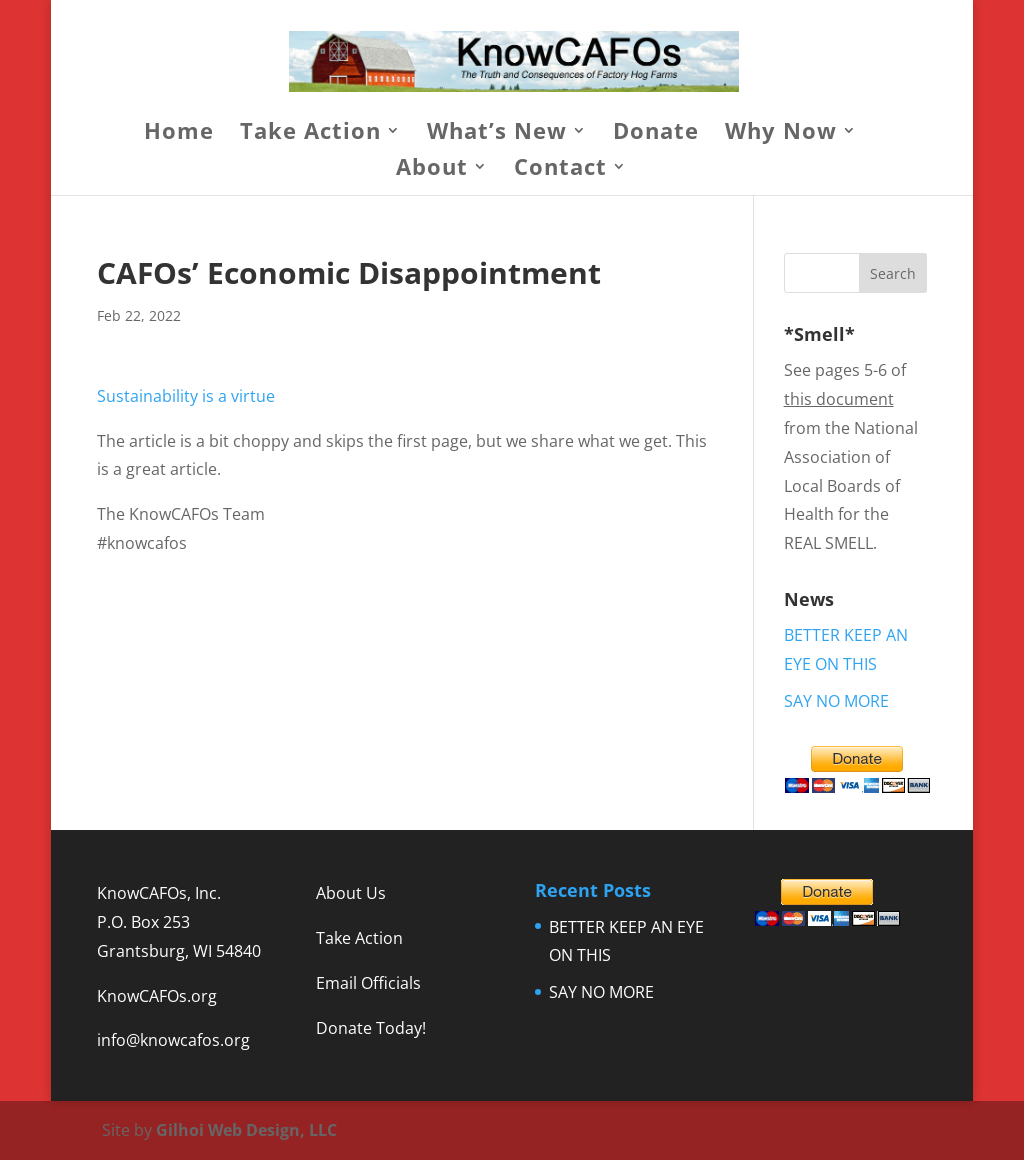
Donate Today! (371, 1028)
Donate (656, 134)
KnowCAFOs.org (157, 996)
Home (179, 134)
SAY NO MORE (836, 701)
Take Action (310, 134)
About (432, 170)
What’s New (497, 134)
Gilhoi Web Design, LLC (246, 1130)
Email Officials (368, 983)
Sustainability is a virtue (186, 396)
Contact (560, 170)
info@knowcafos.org (173, 1040)
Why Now (781, 134)
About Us (351, 893)
